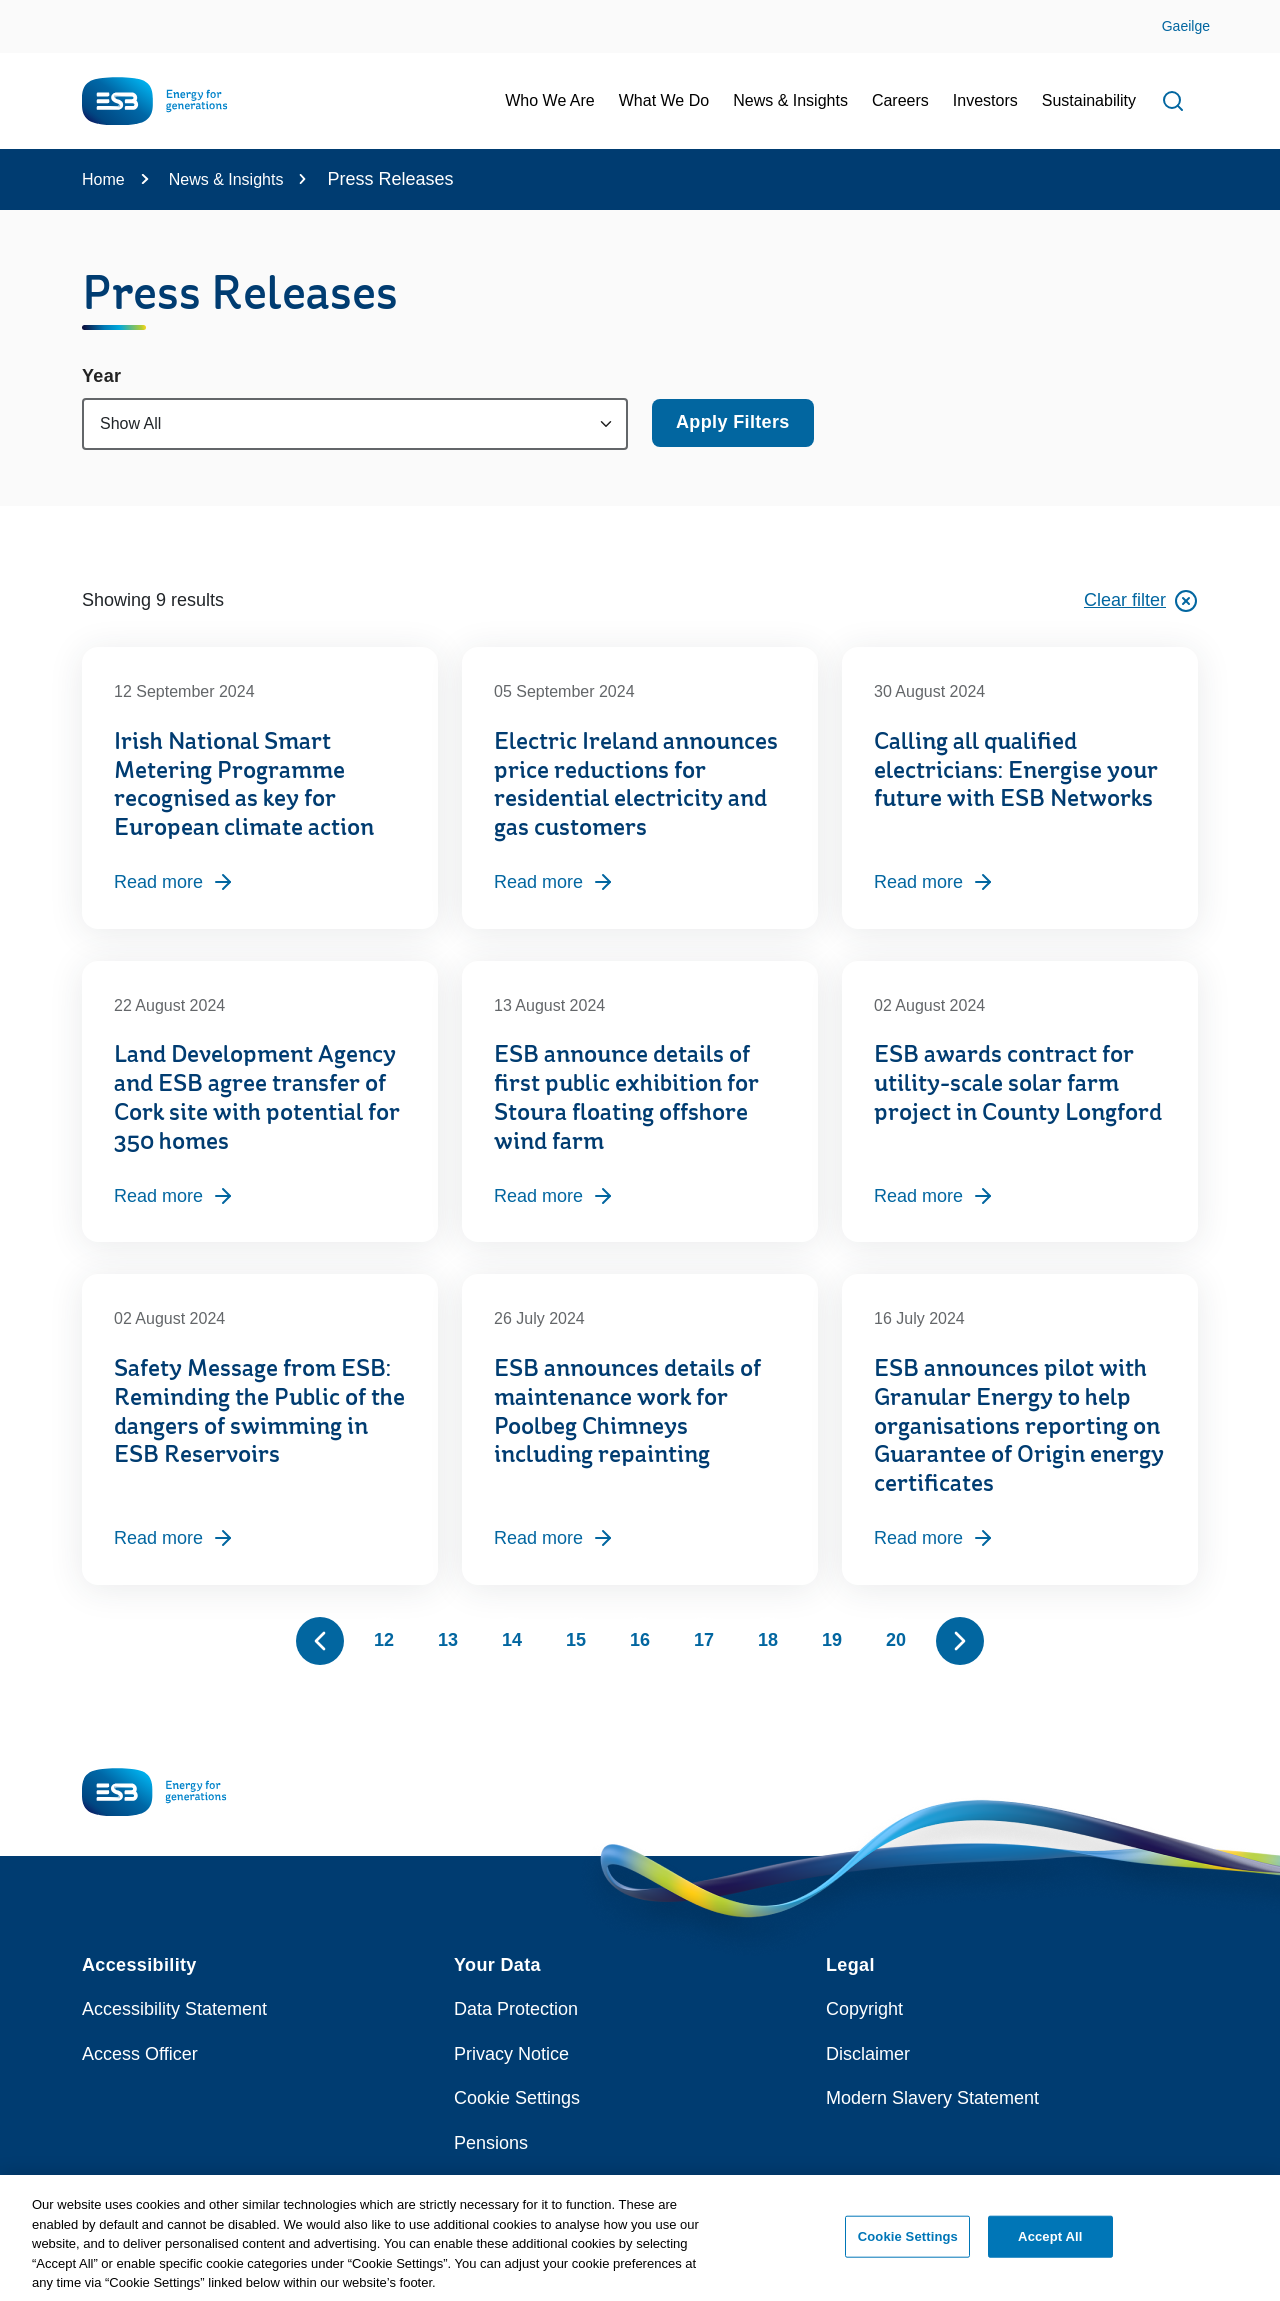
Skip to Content (32, 12)
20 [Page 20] (896, 1640)
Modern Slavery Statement (932, 2098)
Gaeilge (1186, 26)
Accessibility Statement (174, 2009)
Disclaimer (868, 2054)
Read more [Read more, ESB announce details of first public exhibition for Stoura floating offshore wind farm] (554, 1196)
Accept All (1050, 2245)
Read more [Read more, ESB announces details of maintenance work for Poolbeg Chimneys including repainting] (554, 1538)
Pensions (491, 2143)
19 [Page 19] (832, 1640)
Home (103, 179)
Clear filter (1141, 601)
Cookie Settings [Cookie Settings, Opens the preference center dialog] (908, 2245)
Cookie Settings (517, 2098)
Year (101, 376)
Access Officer (140, 2054)
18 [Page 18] (768, 1640)
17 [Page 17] (704, 1640)
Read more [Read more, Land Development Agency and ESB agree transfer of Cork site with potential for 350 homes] (174, 1196)
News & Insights (226, 179)
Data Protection (516, 2009)
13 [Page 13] (448, 1640)
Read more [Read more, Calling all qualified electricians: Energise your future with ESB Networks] (934, 882)
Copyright (864, 2009)
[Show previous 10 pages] (320, 1641)
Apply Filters (733, 422)
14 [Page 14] (512, 1640)
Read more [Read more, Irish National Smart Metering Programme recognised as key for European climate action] (174, 882)
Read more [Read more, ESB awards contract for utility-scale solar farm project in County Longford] (934, 1196)
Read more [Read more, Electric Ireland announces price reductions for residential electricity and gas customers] (554, 882)
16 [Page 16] (640, 1640)
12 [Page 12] (384, 1640)
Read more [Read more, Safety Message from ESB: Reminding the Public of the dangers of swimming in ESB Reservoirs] (174, 1538)
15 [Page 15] (576, 1640)
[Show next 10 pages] (960, 1641)
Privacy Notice (511, 2054)
